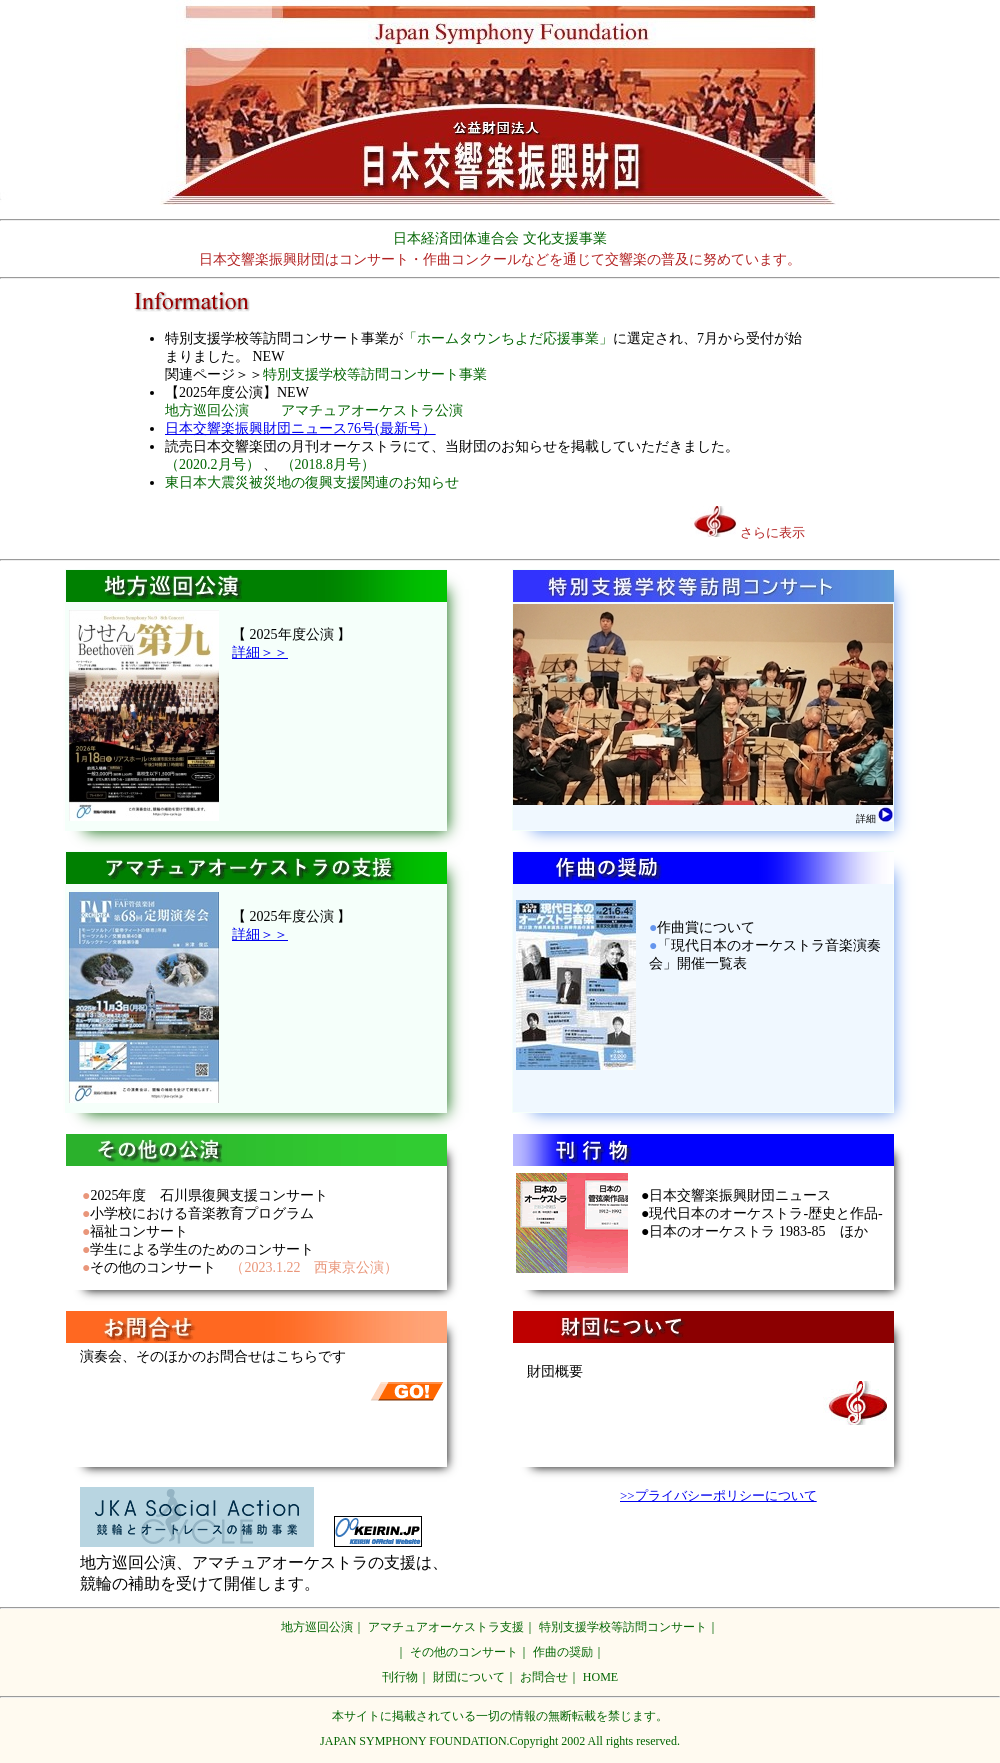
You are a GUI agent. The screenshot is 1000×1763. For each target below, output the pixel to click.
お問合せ (544, 1677)
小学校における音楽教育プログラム (202, 1213)
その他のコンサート (153, 1267)
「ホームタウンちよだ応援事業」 (508, 338)
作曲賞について (706, 927)
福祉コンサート (139, 1231)
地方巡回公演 (207, 410)
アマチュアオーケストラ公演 (372, 410)
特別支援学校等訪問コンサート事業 (375, 374)
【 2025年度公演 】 (291, 634)
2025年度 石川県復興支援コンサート (209, 1195)
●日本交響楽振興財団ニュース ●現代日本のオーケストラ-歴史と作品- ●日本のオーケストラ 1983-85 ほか (762, 1213)
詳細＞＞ (260, 652)
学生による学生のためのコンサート (202, 1249)
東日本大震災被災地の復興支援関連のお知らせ (312, 482)
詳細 (875, 818)
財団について (469, 1677)
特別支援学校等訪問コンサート (623, 1627)
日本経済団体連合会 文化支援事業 (500, 238)
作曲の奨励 (563, 1652)
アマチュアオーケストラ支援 (446, 1627)
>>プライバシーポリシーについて (718, 1495)
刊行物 (400, 1677)
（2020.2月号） (212, 464)
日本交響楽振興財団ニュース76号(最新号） (300, 428)
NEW (269, 356)
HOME (600, 1677)
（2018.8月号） (328, 464)
